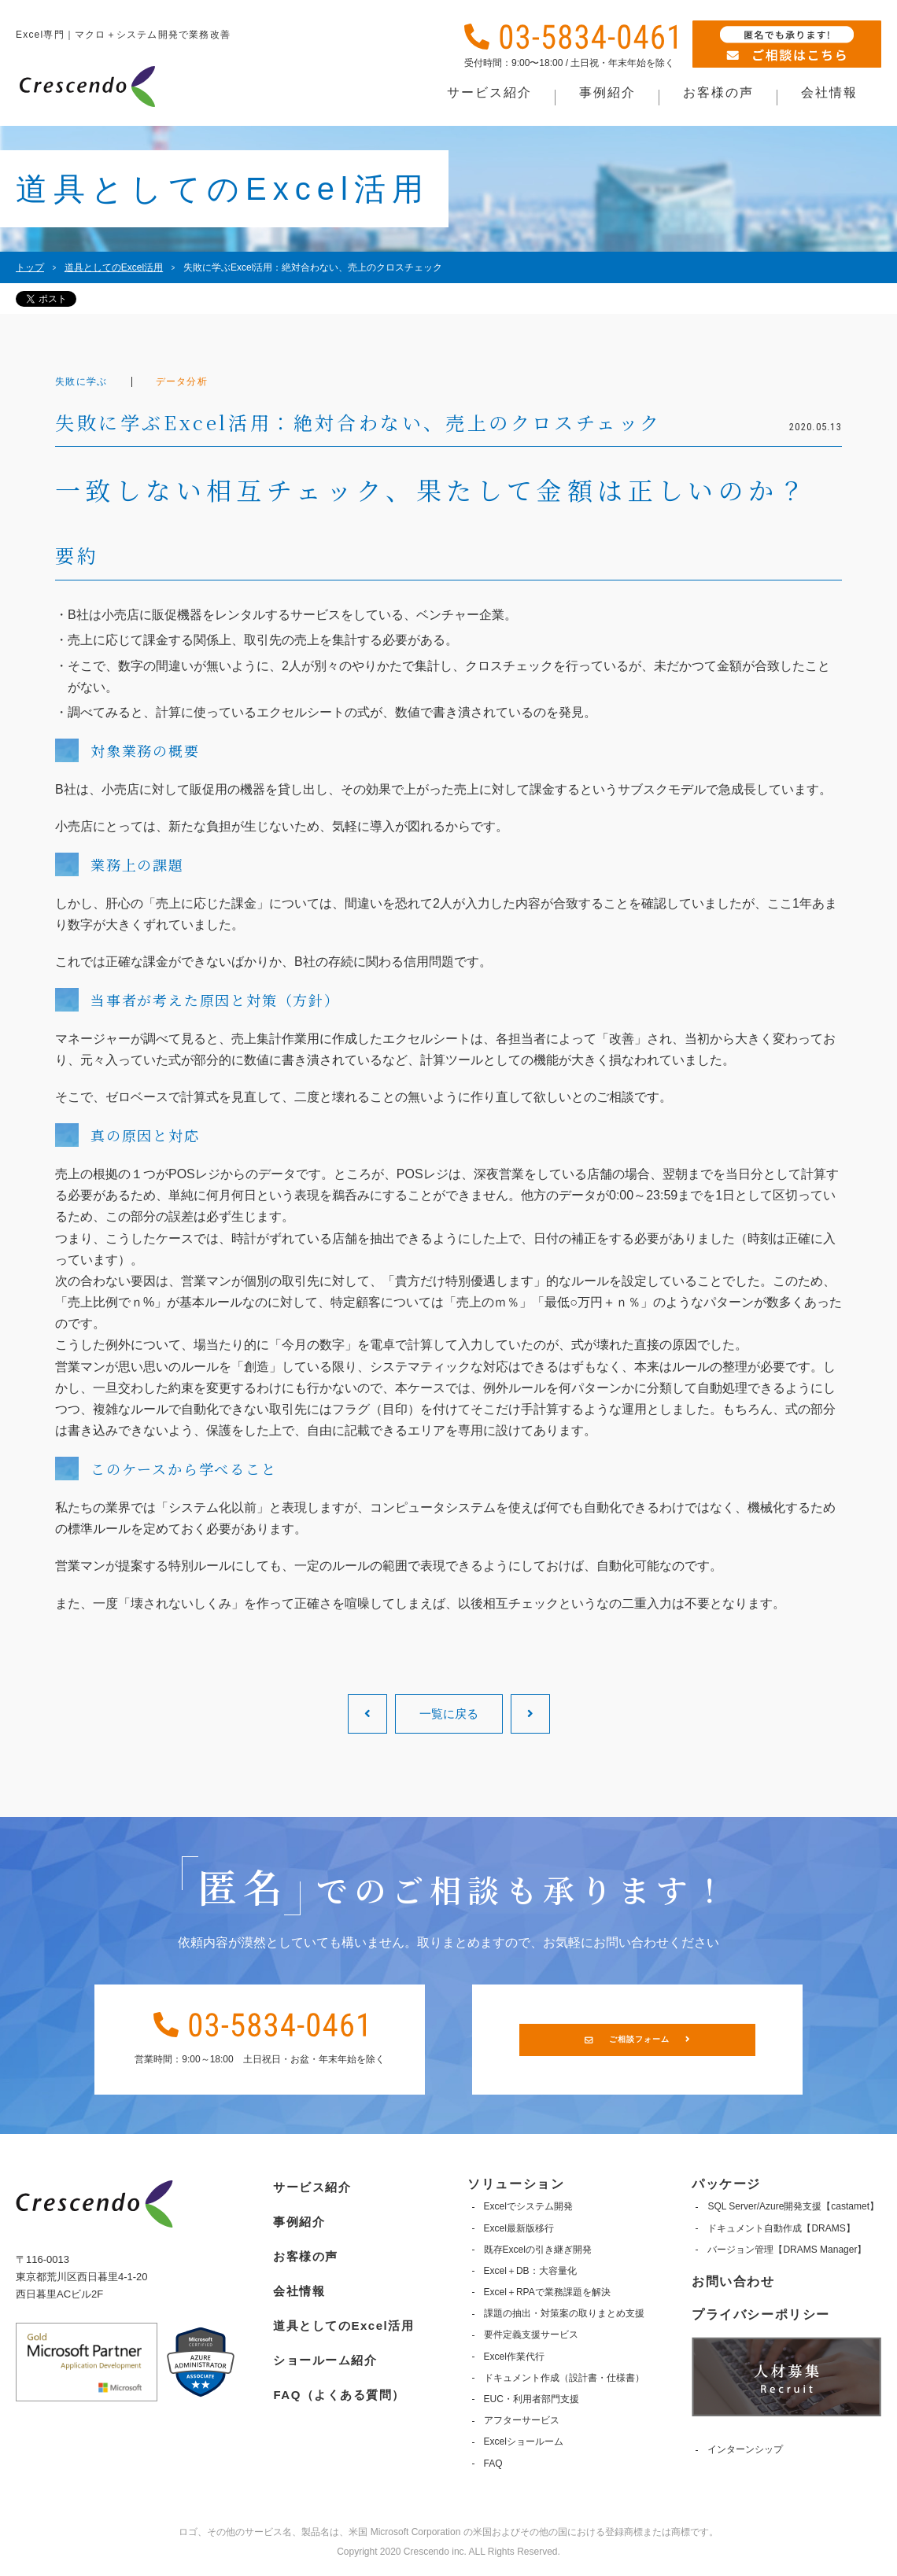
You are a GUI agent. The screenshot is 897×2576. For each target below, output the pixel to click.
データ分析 (195, 382)
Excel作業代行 (512, 2356)
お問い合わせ (733, 2281)
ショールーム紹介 (323, 2350)
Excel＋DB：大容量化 (528, 2270)
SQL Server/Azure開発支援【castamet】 (793, 2206)
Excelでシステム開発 (526, 2206)
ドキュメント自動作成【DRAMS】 (781, 2228)
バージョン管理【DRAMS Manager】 (786, 2249)
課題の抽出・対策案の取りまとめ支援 (562, 2313)
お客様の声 (302, 2250)
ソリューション (515, 2184)
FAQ (491, 2463)
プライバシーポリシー (761, 2314)
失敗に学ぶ (85, 382)
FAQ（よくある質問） (338, 2383)
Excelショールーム (522, 2441)
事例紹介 (295, 2217)
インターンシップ (745, 2449)
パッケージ (726, 2184)
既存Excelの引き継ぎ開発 (536, 2249)
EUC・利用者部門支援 (530, 2399)
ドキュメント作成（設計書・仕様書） (562, 2377)
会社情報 (295, 2283)
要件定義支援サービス (529, 2334)
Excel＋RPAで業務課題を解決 (545, 2292)
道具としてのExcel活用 (343, 2317)
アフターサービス (520, 2420)
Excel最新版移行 (517, 2228)
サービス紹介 (309, 2184)
